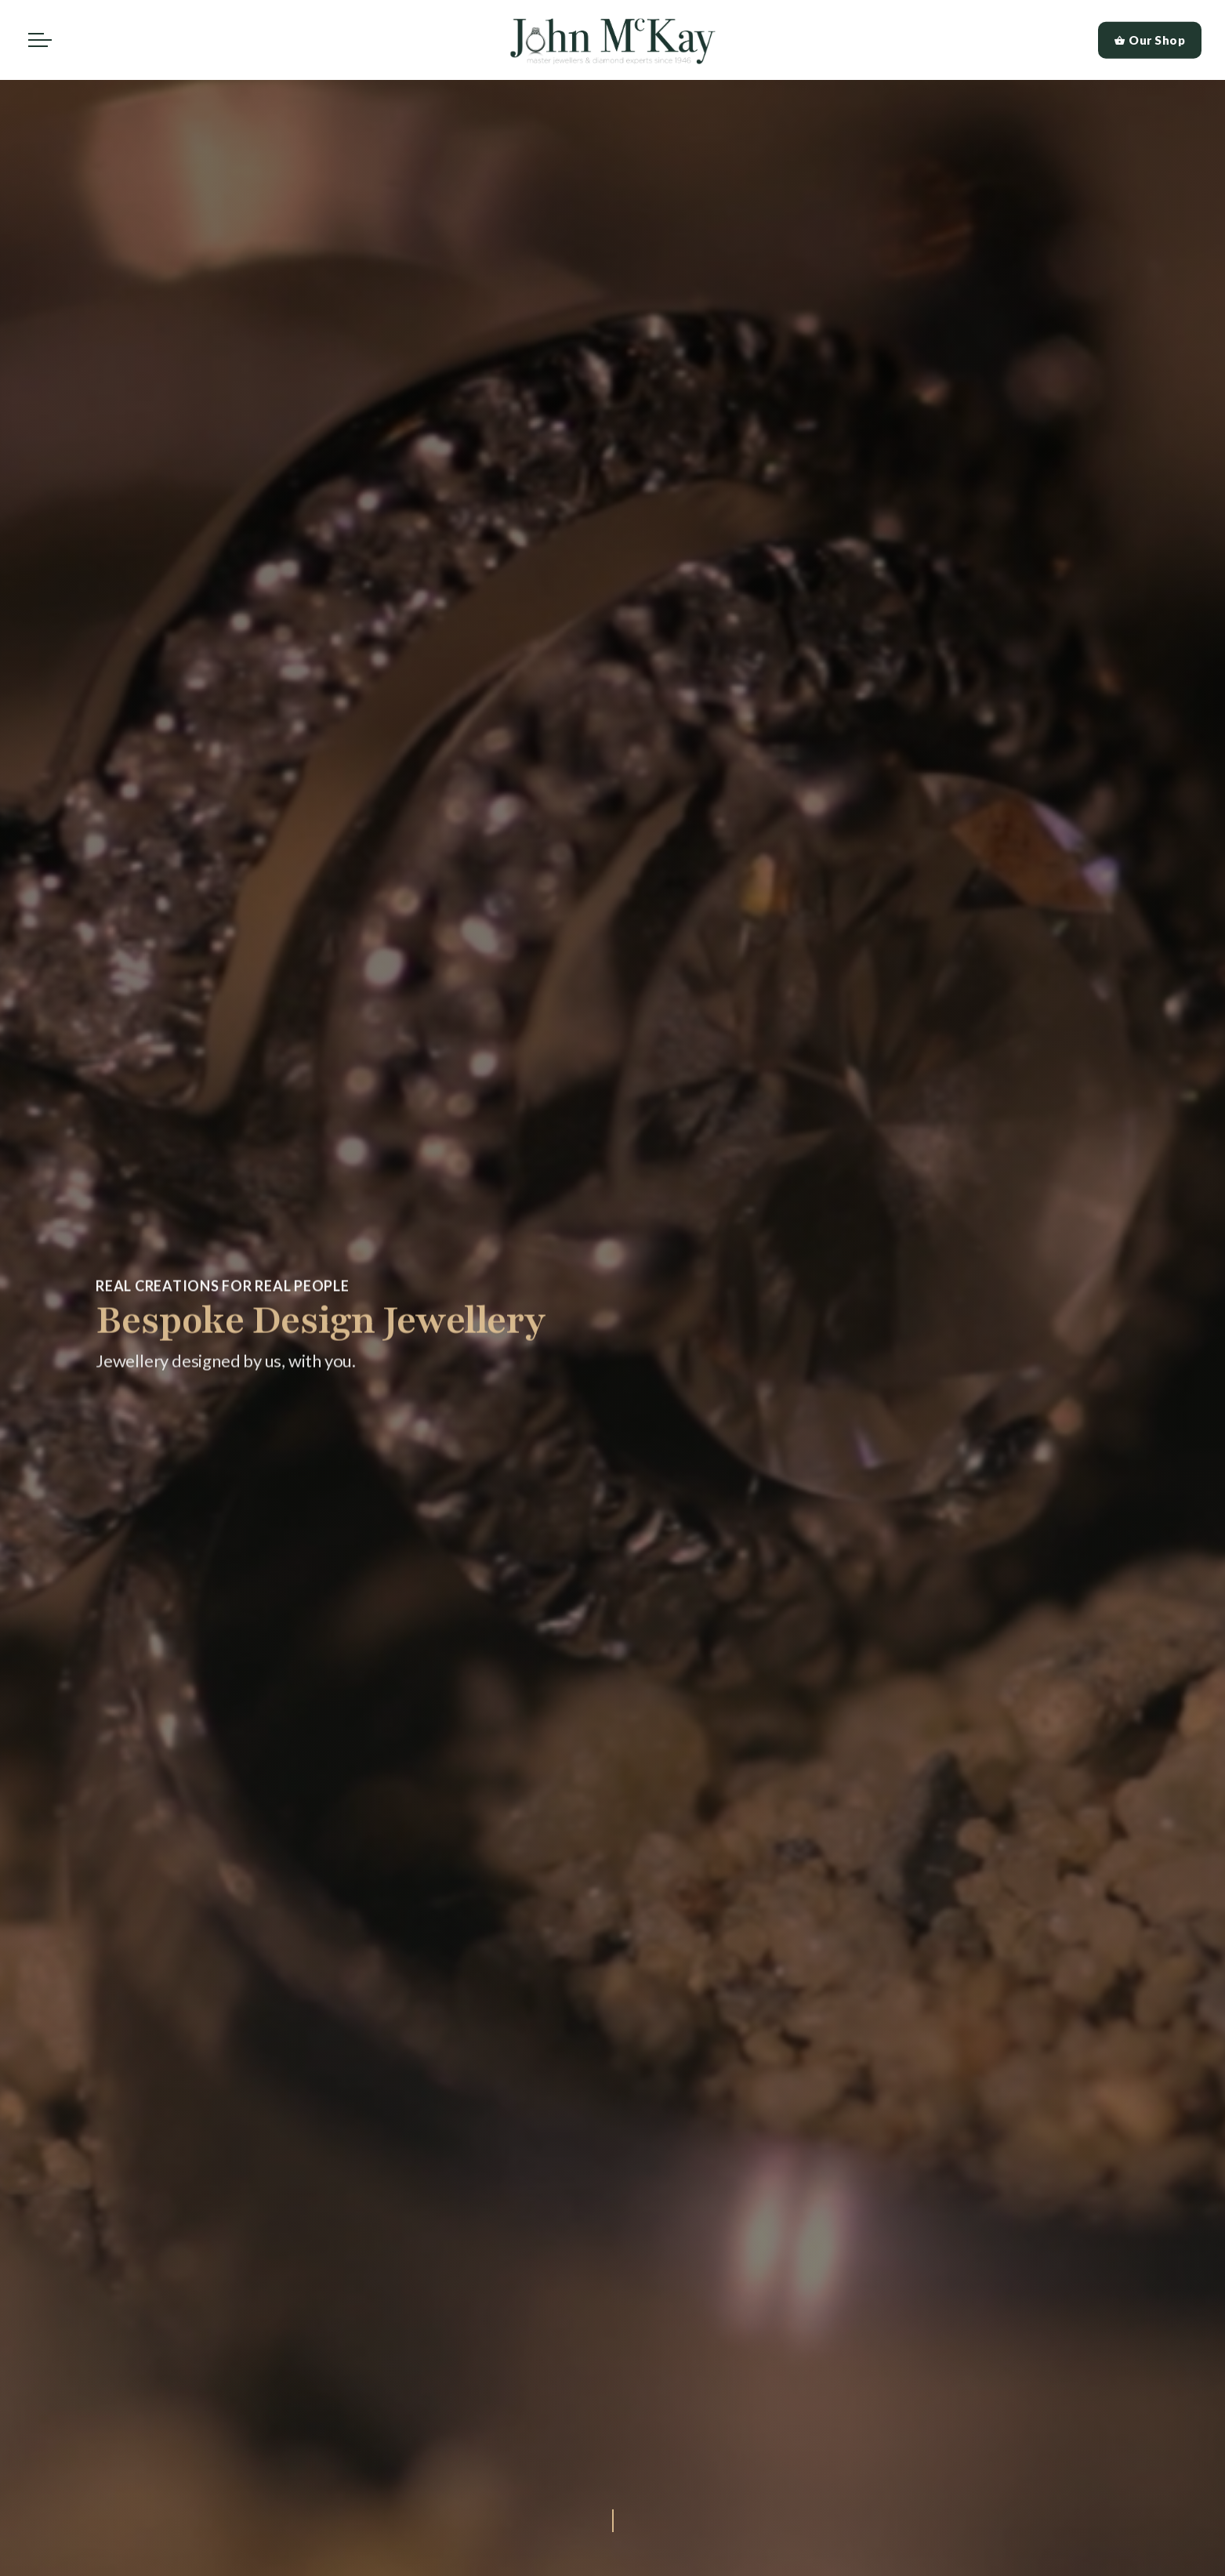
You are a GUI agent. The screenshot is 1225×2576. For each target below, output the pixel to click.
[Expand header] (40, 40)
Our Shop (1150, 40)
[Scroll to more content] (613, 2518)
